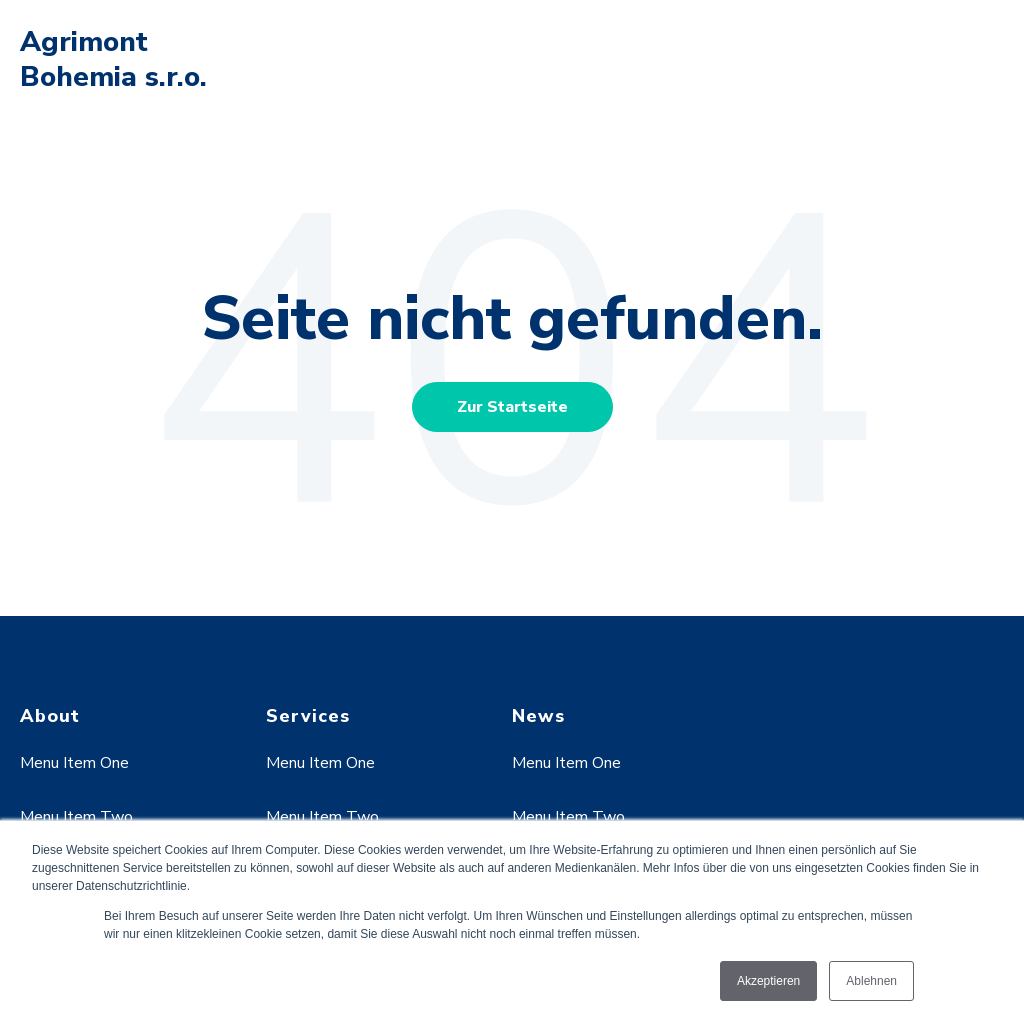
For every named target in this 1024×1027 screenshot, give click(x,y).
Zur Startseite (512, 407)
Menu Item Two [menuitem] (76, 817)
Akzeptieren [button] (768, 981)
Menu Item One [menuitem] (74, 763)
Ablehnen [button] (871, 981)
